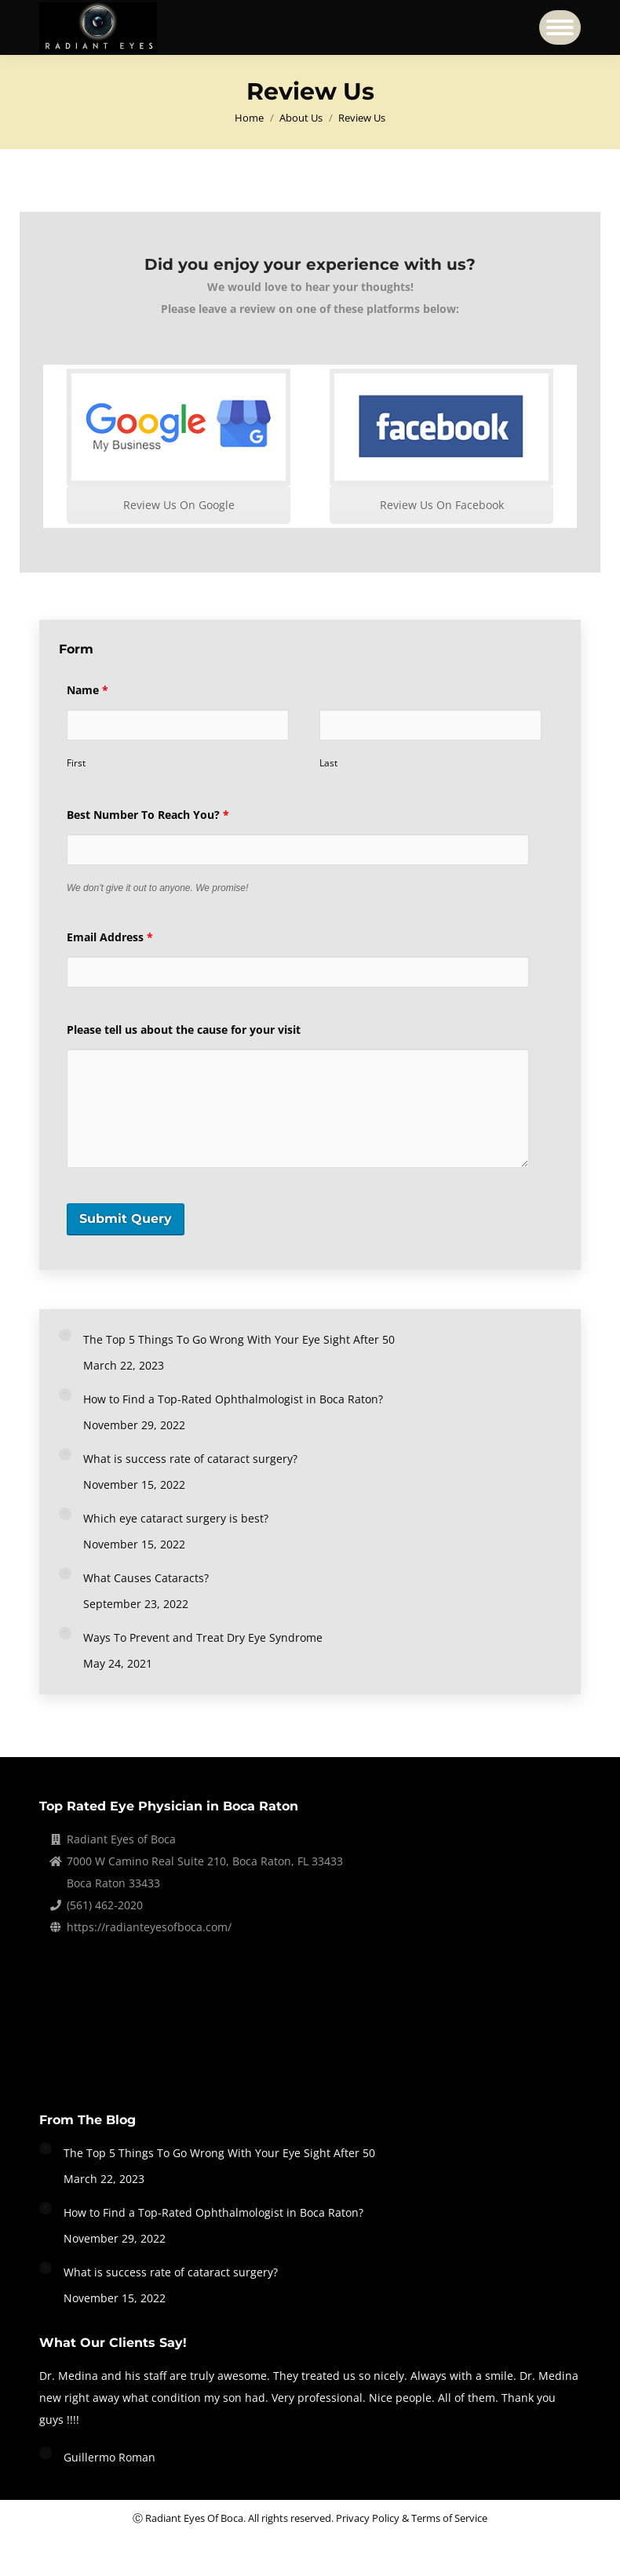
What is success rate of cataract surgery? (190, 1458)
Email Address (110, 937)
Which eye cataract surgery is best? (175, 1518)
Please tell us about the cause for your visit (184, 1029)
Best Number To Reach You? (148, 814)
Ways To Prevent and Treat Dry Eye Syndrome (203, 1637)
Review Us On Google (179, 504)
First (76, 763)
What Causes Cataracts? (146, 1577)
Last (328, 763)
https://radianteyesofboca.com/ (149, 1926)
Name (87, 689)
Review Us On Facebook (442, 504)
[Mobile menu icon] (560, 27)
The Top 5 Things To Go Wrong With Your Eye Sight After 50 (239, 1339)
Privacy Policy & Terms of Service (411, 2518)
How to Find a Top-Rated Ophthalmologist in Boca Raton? (233, 1399)
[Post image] (65, 1335)
